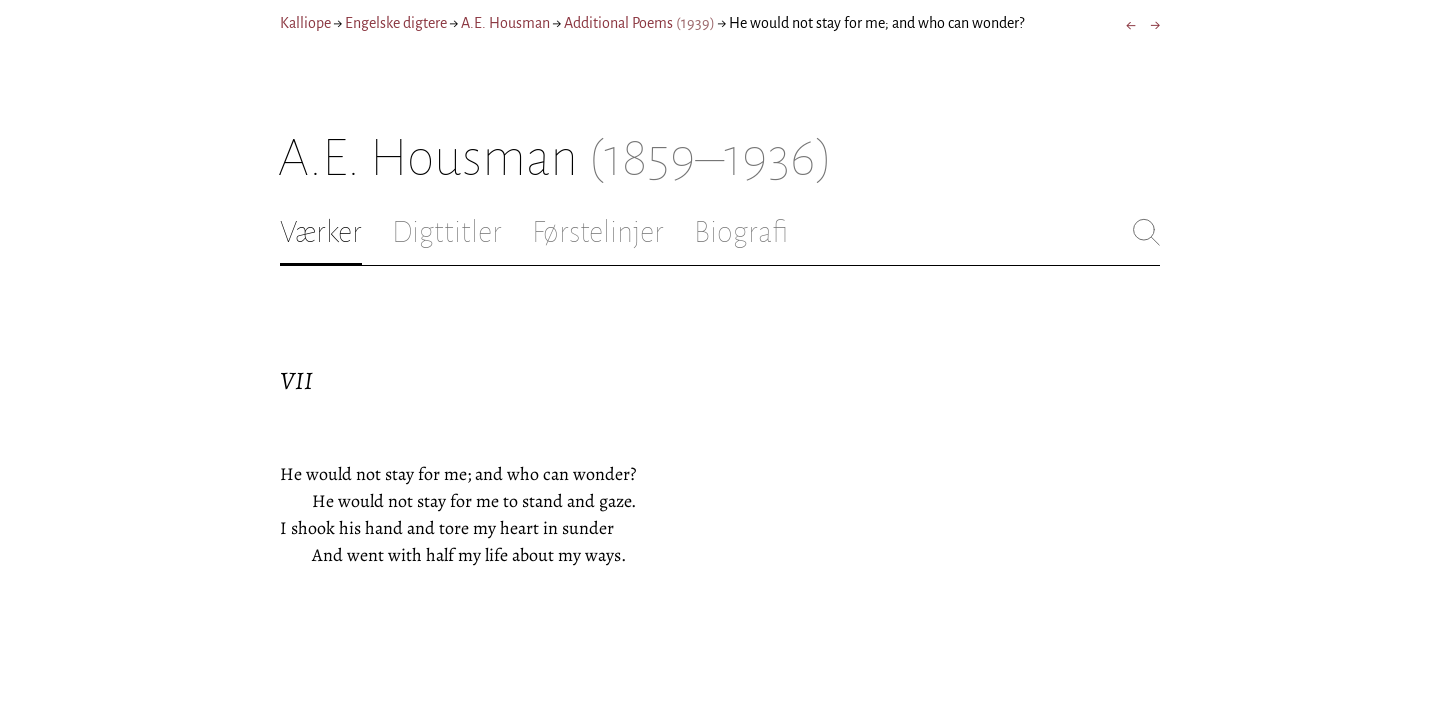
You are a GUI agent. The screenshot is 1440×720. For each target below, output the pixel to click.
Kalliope (305, 23)
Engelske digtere (396, 23)
